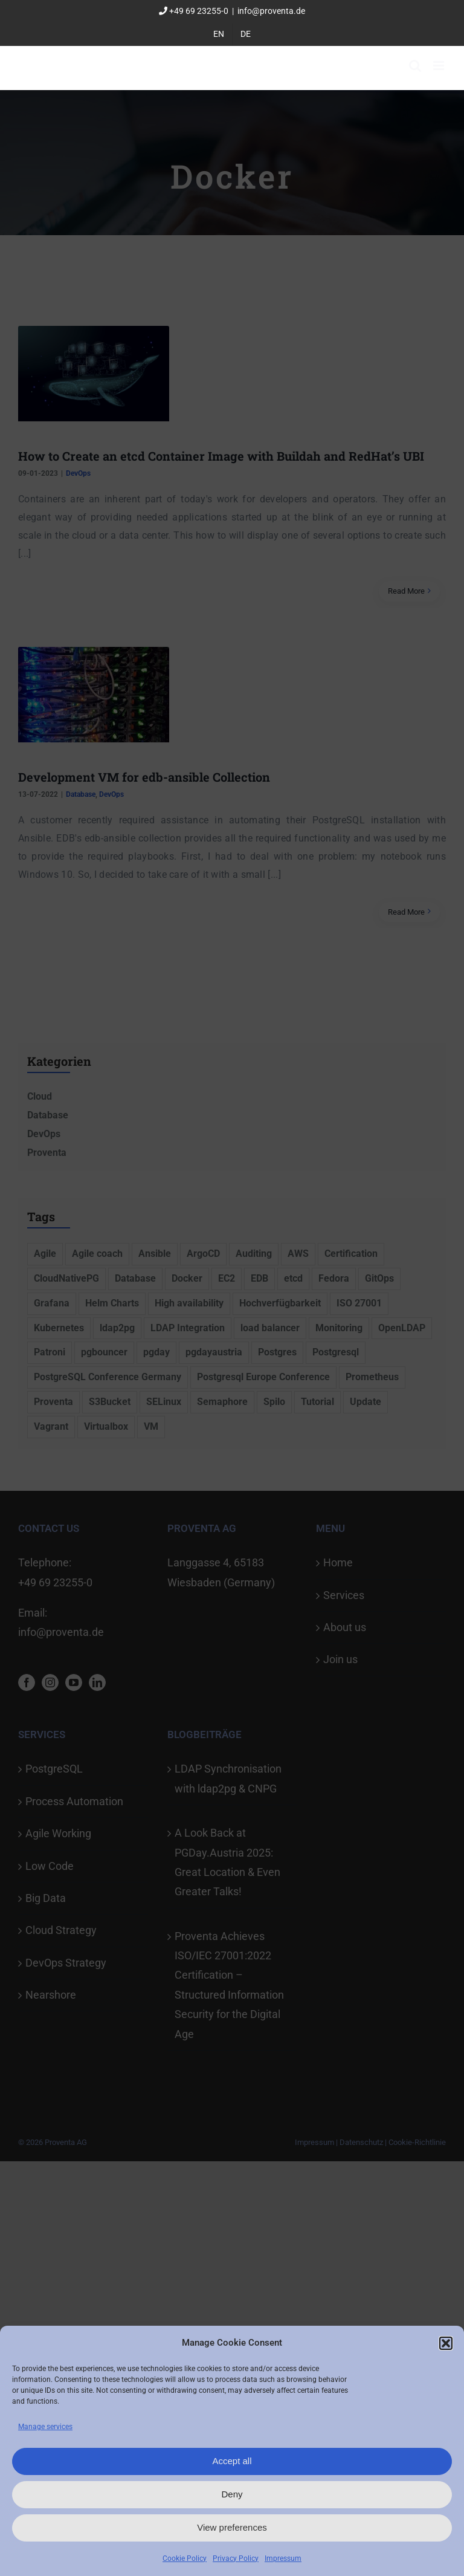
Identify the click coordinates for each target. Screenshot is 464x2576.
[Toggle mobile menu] (439, 65)
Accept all (231, 2461)
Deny (231, 2494)
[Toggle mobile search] (415, 65)
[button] (446, 2343)
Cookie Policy (185, 2558)
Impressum (283, 2558)
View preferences (232, 2527)
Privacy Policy (236, 2558)
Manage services (45, 2426)
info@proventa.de (271, 11)
